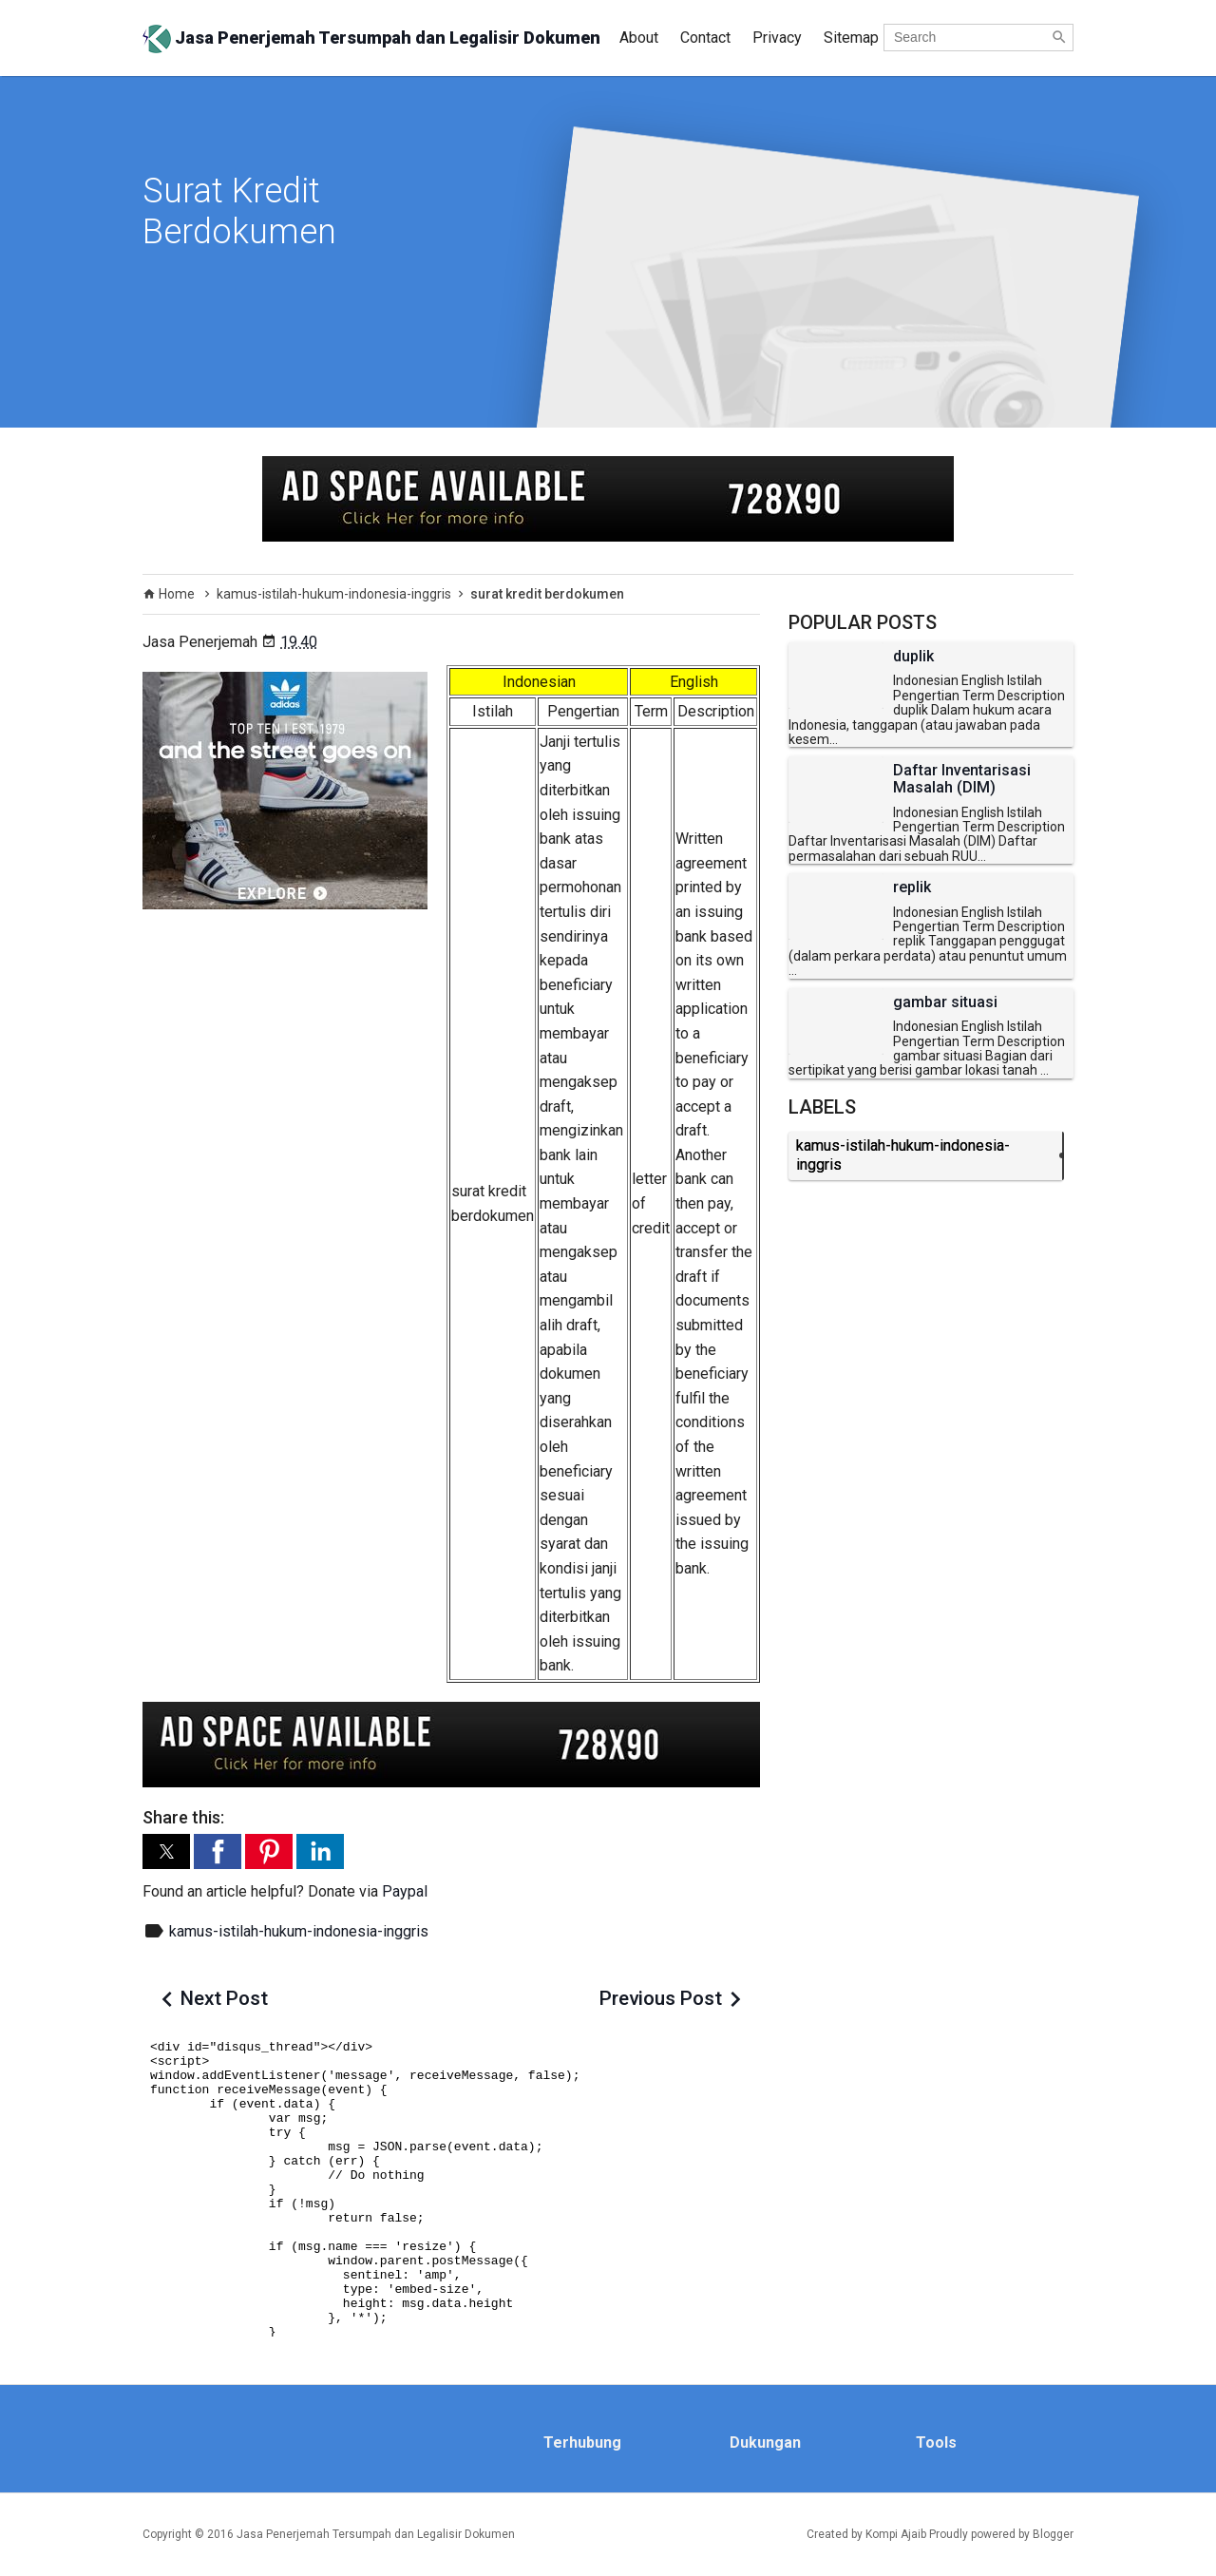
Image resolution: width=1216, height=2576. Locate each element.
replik (912, 887)
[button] (166, 1851)
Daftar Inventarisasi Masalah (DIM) (962, 778)
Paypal (405, 1891)
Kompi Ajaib (895, 2534)
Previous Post (660, 1998)
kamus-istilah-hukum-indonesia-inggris (298, 1931)
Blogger (1053, 2534)
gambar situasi (945, 1002)
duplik (913, 656)
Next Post (224, 1998)
